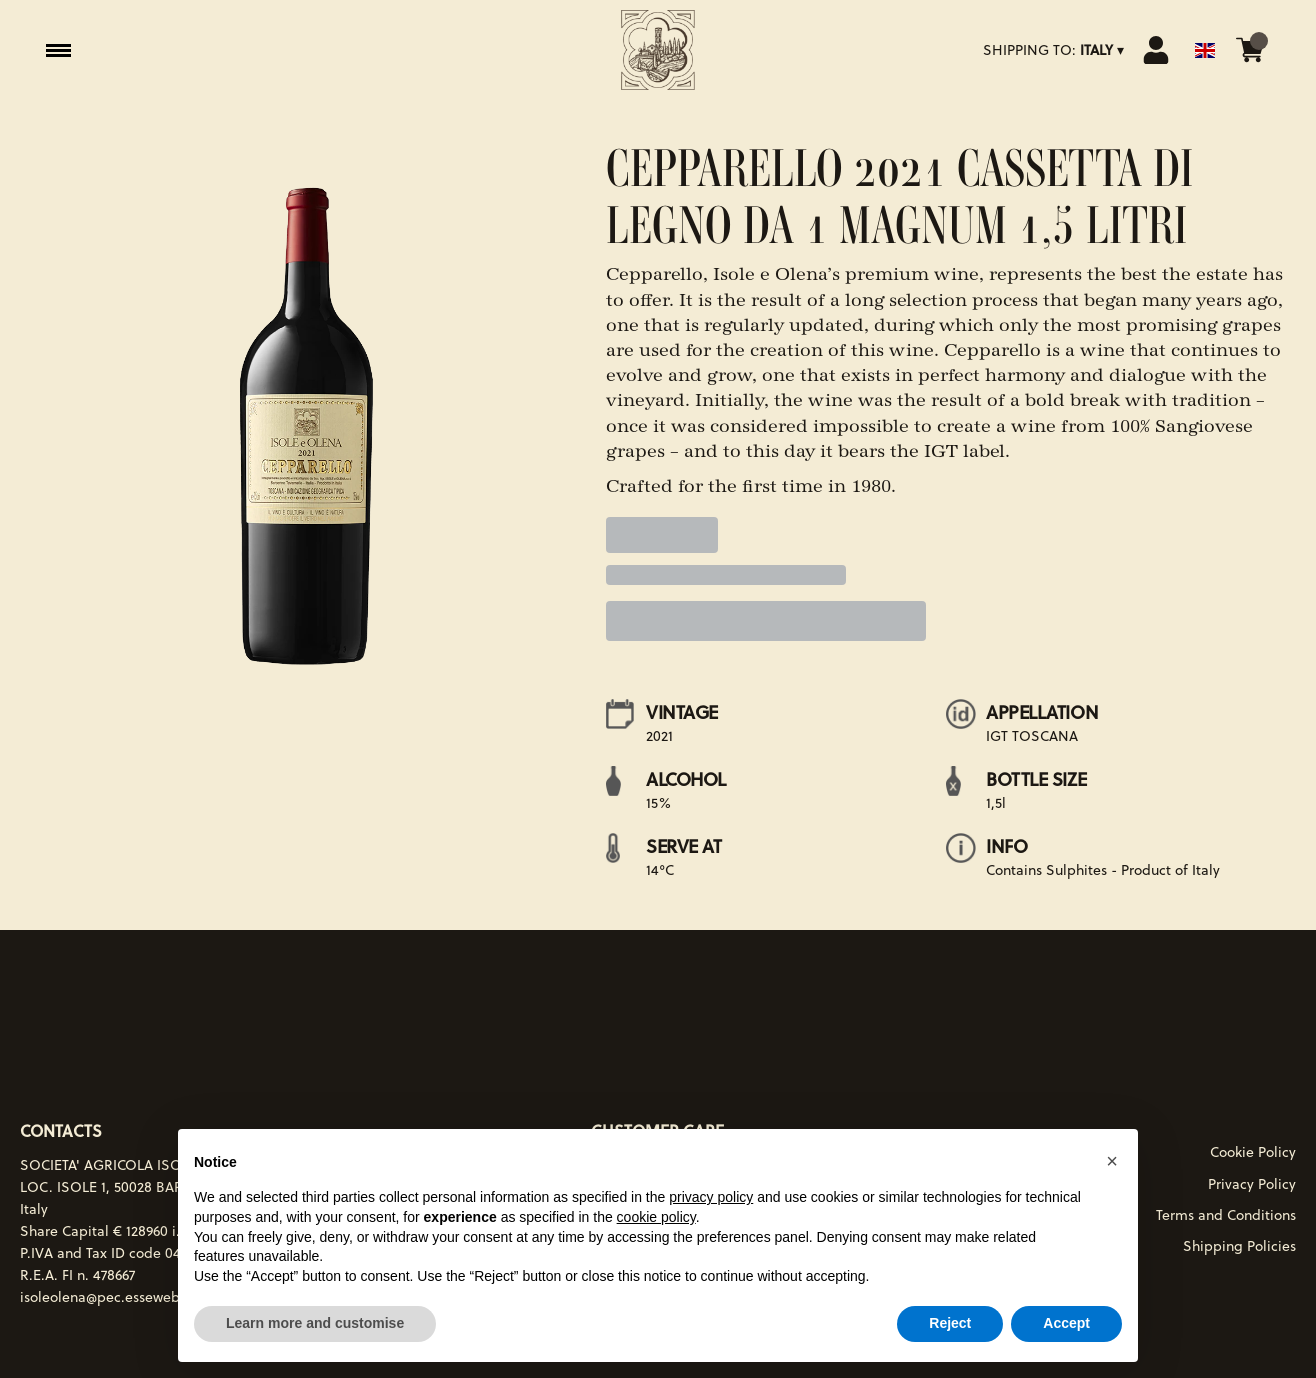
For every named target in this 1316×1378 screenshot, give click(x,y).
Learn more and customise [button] (315, 1323)
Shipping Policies (1239, 1246)
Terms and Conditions (1226, 1215)
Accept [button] (1066, 1323)
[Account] (1156, 50)
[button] (1112, 1161)
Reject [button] (950, 1323)
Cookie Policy (1253, 1152)
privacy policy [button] (711, 1197)
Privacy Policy (1252, 1184)
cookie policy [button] (656, 1217)
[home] (658, 50)
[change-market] (1055, 50)
